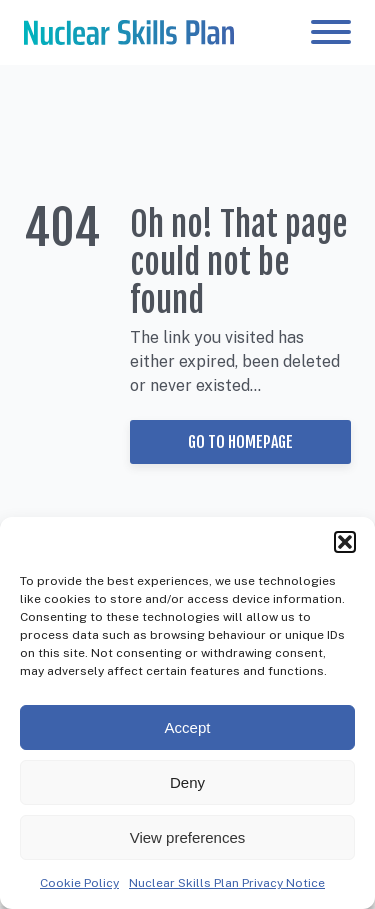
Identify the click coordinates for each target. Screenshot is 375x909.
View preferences (188, 837)
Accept (188, 727)
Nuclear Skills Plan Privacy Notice (227, 883)
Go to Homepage (240, 442)
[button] (345, 542)
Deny (187, 782)
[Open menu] (331, 32)
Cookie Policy (79, 883)
